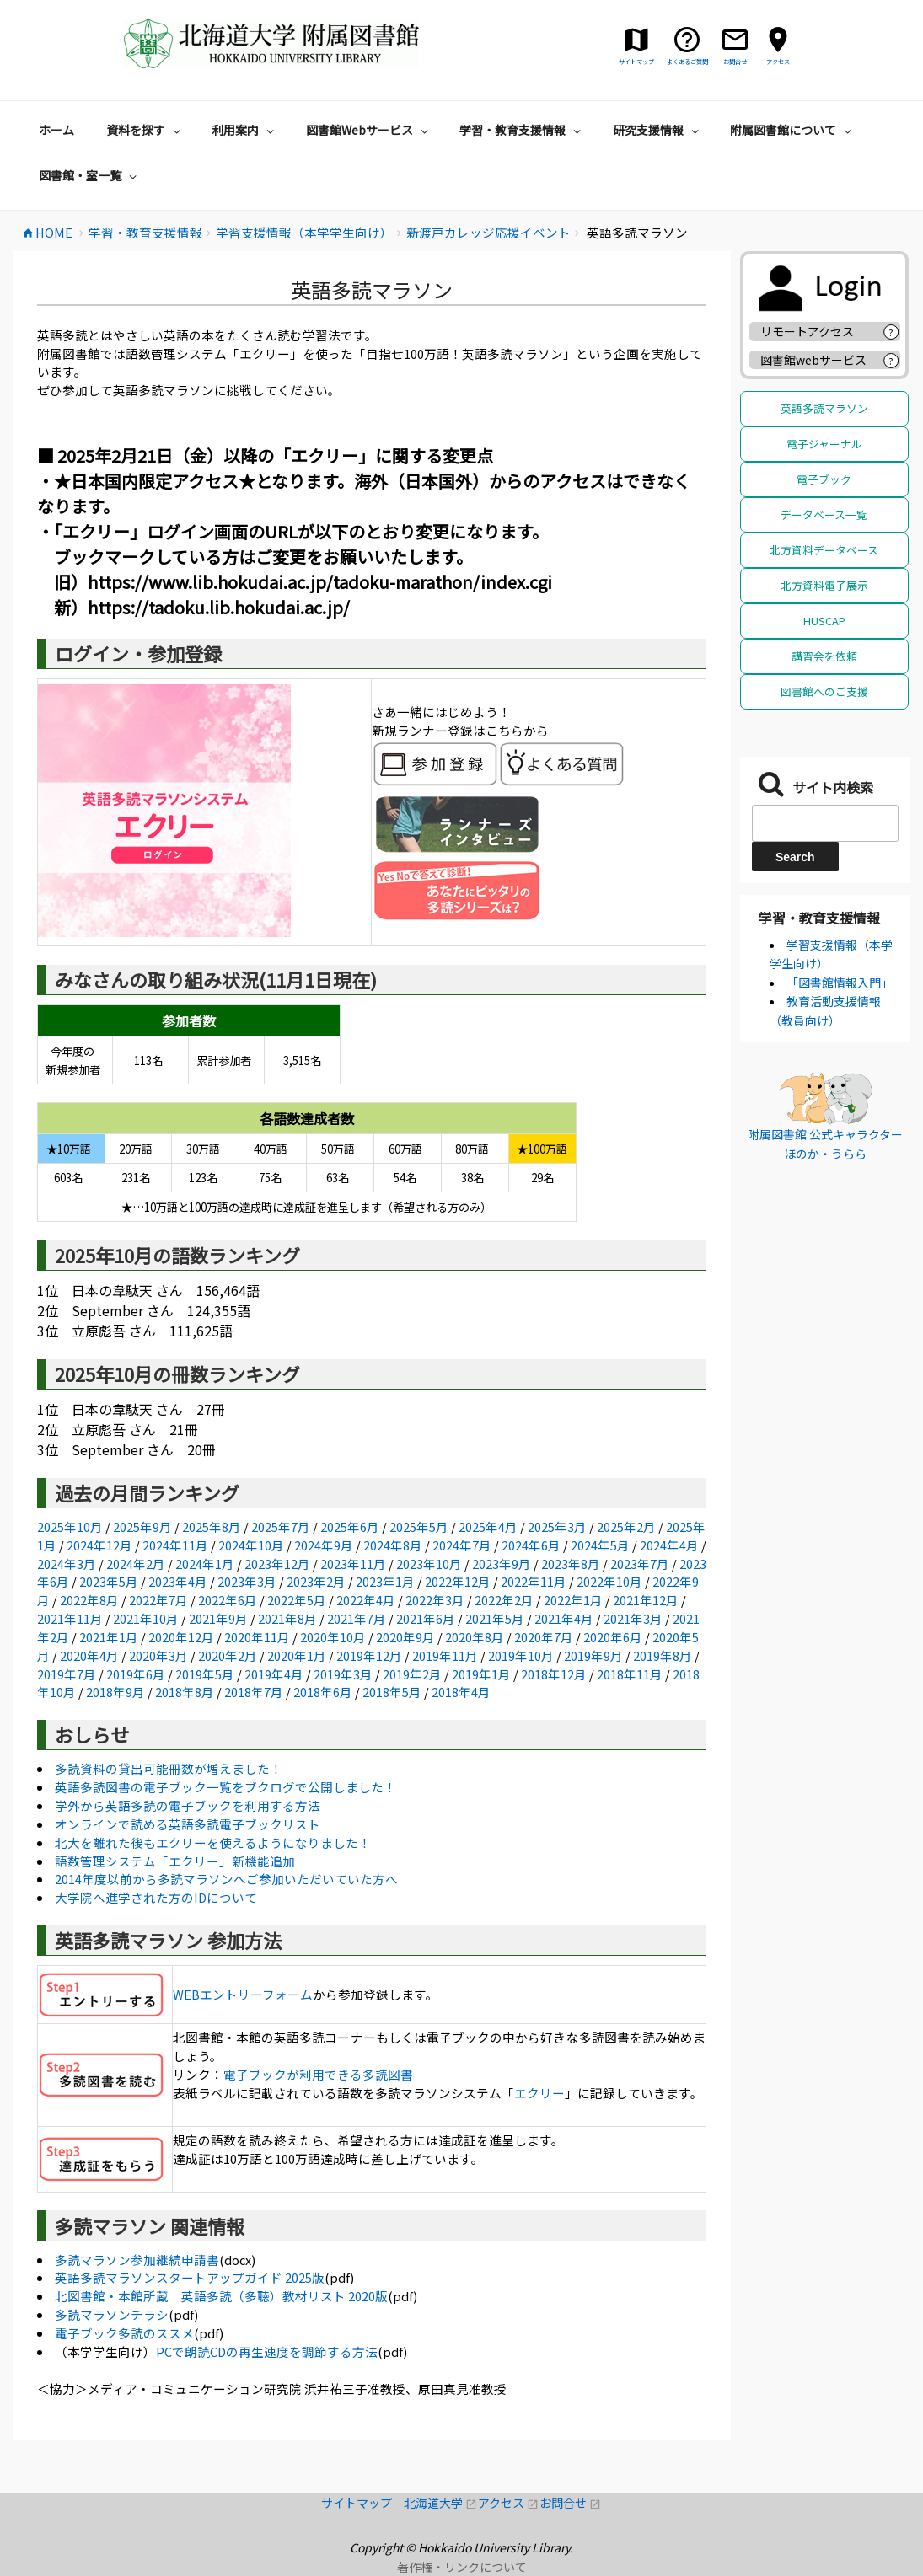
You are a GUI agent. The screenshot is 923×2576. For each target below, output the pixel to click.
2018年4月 (461, 1691)
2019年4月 (273, 1674)
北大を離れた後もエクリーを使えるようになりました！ (213, 1842)
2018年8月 (184, 1691)
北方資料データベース (824, 550)
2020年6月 (612, 1637)
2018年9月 (115, 1691)
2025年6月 (349, 1526)
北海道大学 (441, 2502)
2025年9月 (142, 1526)
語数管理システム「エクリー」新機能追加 (175, 1861)
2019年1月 (481, 1674)
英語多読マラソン (824, 408)
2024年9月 (323, 1545)
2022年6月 (227, 1600)
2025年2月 (626, 1526)
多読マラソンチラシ (112, 2314)
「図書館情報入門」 (839, 982)
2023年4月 (177, 1581)
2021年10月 (146, 1618)
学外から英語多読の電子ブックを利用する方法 (187, 1805)
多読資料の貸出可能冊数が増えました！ (168, 1768)
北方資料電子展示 (824, 585)
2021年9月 (218, 1618)
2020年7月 (543, 1637)
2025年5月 (418, 1526)
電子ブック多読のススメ (124, 2333)
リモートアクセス (807, 331)
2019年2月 (412, 1674)
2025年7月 (280, 1526)
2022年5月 (296, 1600)
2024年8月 (392, 1545)
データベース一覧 (824, 514)
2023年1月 (385, 1581)
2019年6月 (135, 1674)
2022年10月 (609, 1581)
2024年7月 (461, 1545)
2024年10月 (251, 1545)
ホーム (56, 129)
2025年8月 (211, 1526)
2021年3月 (633, 1618)
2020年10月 (333, 1637)
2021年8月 (287, 1618)
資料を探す (145, 129)
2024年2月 (135, 1563)
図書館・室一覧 (90, 175)
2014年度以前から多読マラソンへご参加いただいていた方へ (226, 1879)
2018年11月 (630, 1674)
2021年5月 (494, 1618)
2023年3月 (246, 1581)
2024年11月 (175, 1545)
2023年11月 (353, 1563)
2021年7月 (356, 1618)
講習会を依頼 (824, 656)
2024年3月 (66, 1563)
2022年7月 (158, 1600)
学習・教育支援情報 (522, 129)
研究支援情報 (658, 129)
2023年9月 (501, 1563)
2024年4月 (669, 1545)
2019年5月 (204, 1674)
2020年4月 (89, 1655)
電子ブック (824, 479)
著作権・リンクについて (462, 2566)
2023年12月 (277, 1563)
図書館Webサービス (369, 129)
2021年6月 (425, 1618)
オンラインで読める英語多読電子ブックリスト (187, 1824)
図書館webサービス (813, 359)
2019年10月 (521, 1655)
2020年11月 (257, 1637)
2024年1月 (204, 1563)
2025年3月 (557, 1526)
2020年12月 (181, 1637)
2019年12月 (369, 1655)
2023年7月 (639, 1563)
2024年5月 (600, 1545)
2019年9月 (593, 1655)
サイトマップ (362, 2502)
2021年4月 (563, 1618)
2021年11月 (70, 1618)
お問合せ (570, 2502)
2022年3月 (434, 1600)
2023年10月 (429, 1563)
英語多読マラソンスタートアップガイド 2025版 (190, 2277)
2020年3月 (158, 1655)
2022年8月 (89, 1600)
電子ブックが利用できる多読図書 (318, 2074)
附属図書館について (793, 129)
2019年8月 (662, 1655)
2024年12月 (99, 1545)
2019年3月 (343, 1674)
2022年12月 (458, 1581)
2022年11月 (533, 1581)
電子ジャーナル (824, 444)
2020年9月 (405, 1637)
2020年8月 (474, 1637)
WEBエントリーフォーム (243, 1994)
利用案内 (245, 129)
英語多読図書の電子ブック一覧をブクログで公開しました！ (225, 1787)
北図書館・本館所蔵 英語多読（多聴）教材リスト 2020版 (221, 2296)
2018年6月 (322, 1691)
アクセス (508, 2502)
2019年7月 (66, 1674)
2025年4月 (488, 1526)
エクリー (539, 2093)
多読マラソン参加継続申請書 (137, 2259)
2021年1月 (108, 1637)
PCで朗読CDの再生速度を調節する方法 (267, 2351)
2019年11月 (445, 1655)
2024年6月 (531, 1545)
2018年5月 (391, 1691)
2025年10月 (70, 1526)
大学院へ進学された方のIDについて (156, 1897)
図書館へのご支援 (824, 691)
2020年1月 (296, 1655)
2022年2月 (504, 1600)
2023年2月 (316, 1581)
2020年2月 (227, 1655)
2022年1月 (573, 1600)
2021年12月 (646, 1600)
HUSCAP (824, 621)
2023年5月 (108, 1581)
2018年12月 (554, 1674)
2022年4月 (365, 1600)
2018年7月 (253, 1691)
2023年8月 (570, 1563)
